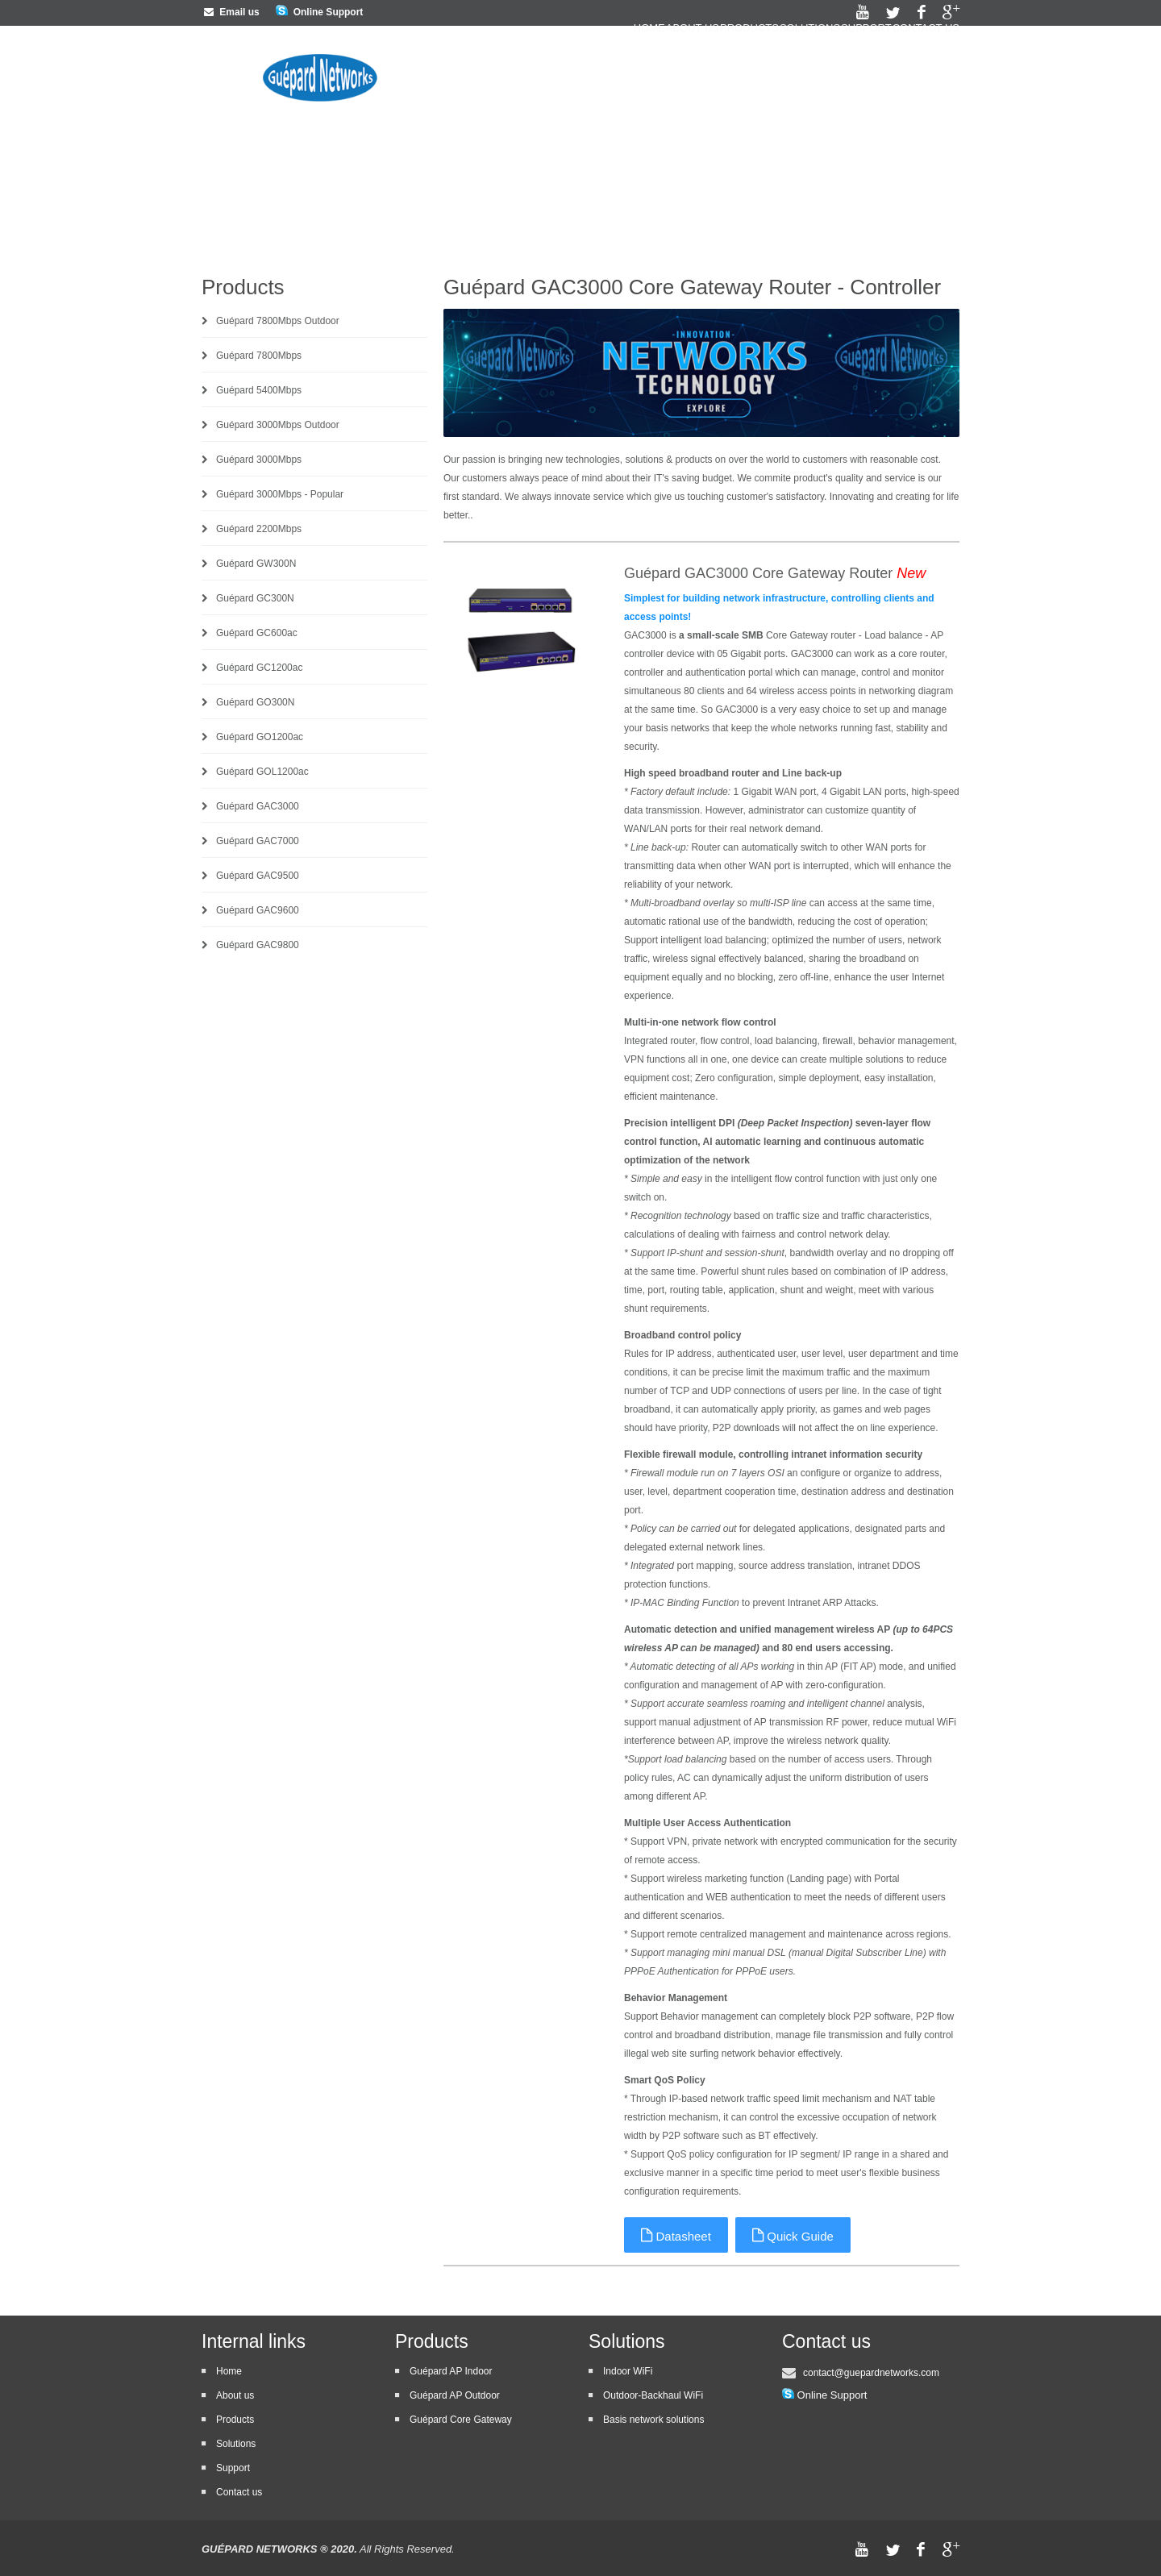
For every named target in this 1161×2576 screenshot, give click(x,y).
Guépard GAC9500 (257, 875)
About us (595, 70)
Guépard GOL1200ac (262, 771)
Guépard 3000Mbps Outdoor (277, 425)
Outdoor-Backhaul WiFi (653, 2395)
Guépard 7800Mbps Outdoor (277, 321)
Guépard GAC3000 (257, 806)
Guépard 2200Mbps (259, 529)
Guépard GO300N (255, 702)
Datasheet (677, 2235)
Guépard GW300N (256, 563)
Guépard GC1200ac (259, 667)
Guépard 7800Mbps (259, 355)
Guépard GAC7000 (257, 841)
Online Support (328, 12)
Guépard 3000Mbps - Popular (279, 494)
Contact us (926, 70)
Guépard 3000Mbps (259, 459)
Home (528, 70)
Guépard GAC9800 (257, 945)
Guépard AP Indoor (451, 2371)
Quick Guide (794, 2235)
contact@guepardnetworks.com (871, 2372)
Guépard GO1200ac (259, 737)
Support (842, 70)
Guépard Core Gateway (461, 2419)
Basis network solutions (653, 2419)
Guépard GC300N (255, 598)
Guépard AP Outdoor (455, 2395)
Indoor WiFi (627, 2371)
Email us (231, 12)
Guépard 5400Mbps (259, 390)
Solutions (761, 70)
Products (676, 70)
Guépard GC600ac (257, 633)
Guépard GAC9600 (257, 910)
